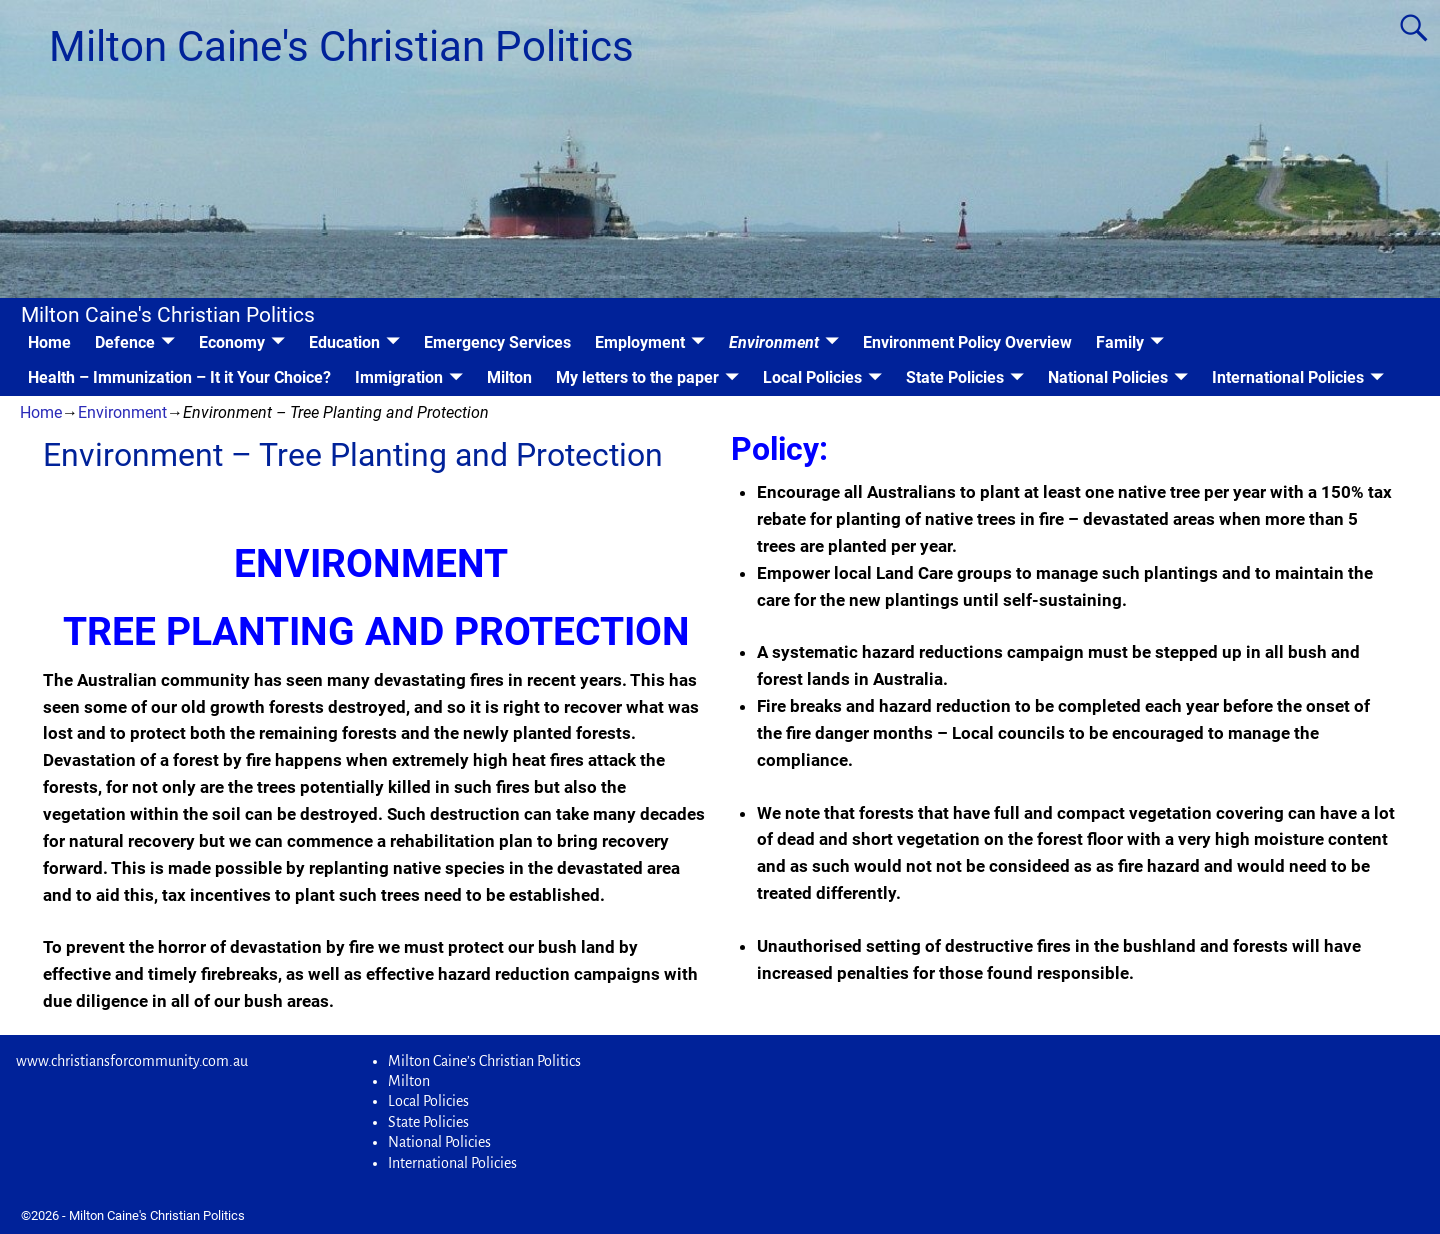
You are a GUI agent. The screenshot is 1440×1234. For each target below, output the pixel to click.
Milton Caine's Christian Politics (341, 46)
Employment (640, 342)
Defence (125, 342)
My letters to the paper (637, 377)
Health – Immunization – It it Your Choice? (179, 377)
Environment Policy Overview (967, 342)
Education (344, 342)
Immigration (399, 377)
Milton (509, 377)
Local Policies (812, 377)
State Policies (955, 377)
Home (49, 342)
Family (1120, 342)
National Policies (1108, 377)
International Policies (1288, 377)
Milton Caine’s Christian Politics (484, 1061)
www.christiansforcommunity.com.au (132, 1061)
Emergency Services (497, 342)
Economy (232, 342)
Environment (774, 342)
